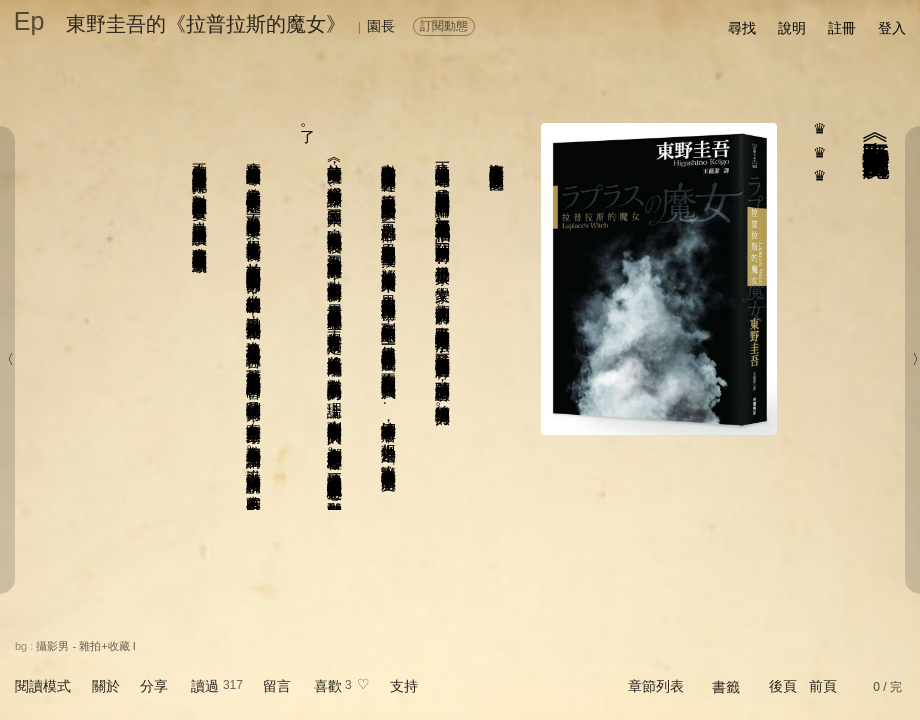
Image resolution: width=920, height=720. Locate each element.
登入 (892, 28)
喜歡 (328, 686)
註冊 (842, 28)
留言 (277, 686)
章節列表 (656, 686)
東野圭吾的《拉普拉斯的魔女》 (206, 24)
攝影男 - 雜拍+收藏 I (85, 646)
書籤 (726, 687)
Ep (29, 21)
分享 (154, 686)
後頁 (783, 686)
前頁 (823, 686)
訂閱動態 (444, 26)
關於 (106, 686)
